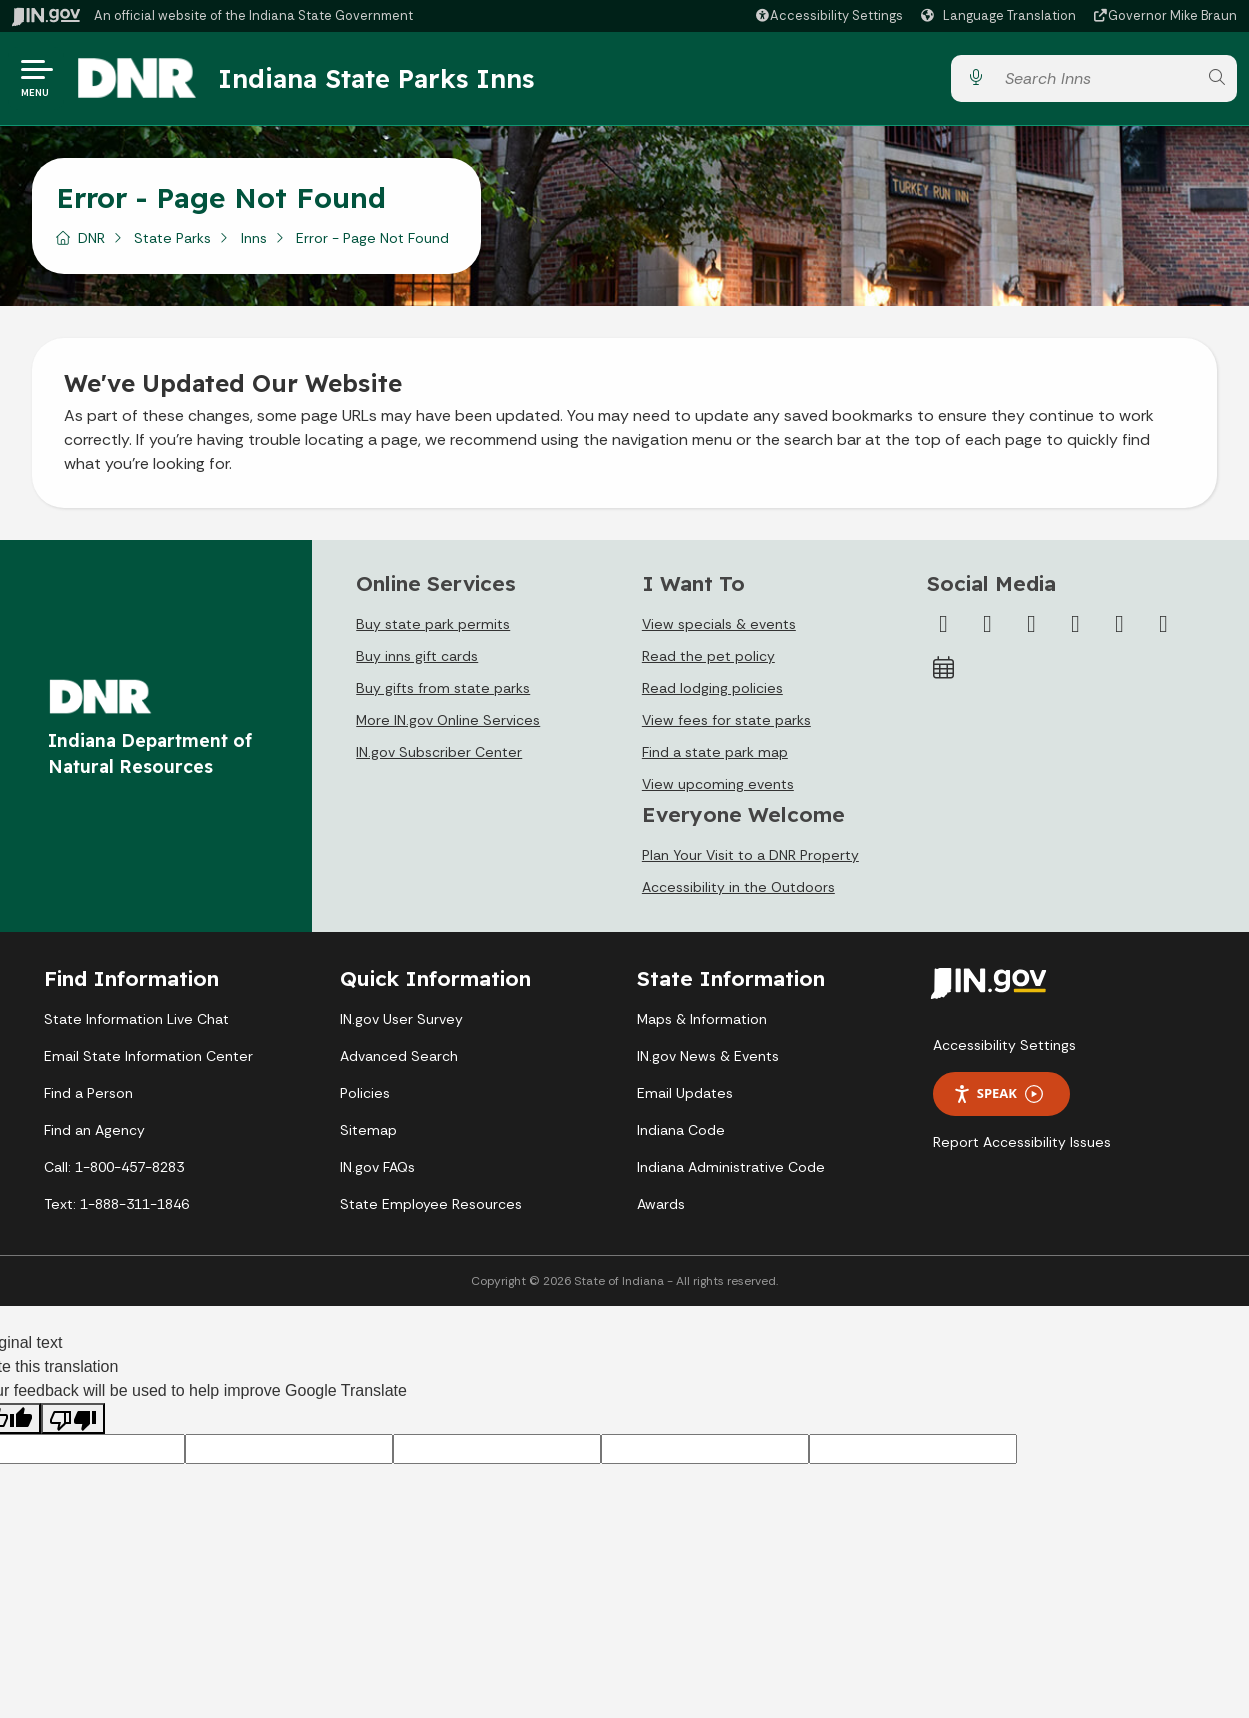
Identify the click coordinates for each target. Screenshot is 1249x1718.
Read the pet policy (708, 658)
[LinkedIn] (1119, 626)
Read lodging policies (712, 690)
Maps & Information (702, 1021)
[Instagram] (1031, 626)
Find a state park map (715, 754)
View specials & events (719, 626)
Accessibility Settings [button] (1004, 1047)
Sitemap (368, 1132)
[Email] (1163, 626)
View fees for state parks (726, 722)
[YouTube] (1075, 626)
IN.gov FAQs (377, 1169)
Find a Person (88, 1095)
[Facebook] (943, 626)
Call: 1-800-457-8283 (114, 1169)
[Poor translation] (73, 1419)
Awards (661, 1206)
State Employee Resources (431, 1206)
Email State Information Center (148, 1058)
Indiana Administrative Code (731, 1169)
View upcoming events (718, 786)
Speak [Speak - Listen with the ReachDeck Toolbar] (998, 1095)
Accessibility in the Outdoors (738, 889)
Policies (365, 1095)
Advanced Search (399, 1058)
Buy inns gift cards (417, 658)
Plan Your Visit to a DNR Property (750, 857)
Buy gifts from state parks (443, 690)
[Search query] (1096, 79)
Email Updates (685, 1095)
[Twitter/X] (987, 626)
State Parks (172, 239)
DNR (91, 239)
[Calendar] (943, 670)
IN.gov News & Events (708, 1058)
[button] (828, 15)
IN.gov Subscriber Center (439, 754)
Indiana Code (681, 1132)
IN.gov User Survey (401, 1021)
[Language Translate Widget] (1001, 16)
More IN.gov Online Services (448, 722)
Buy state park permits (433, 626)
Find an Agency (94, 1132)
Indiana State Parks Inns (377, 79)
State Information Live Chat (136, 1021)
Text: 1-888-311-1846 (116, 1206)
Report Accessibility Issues (1022, 1144)
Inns (254, 239)
